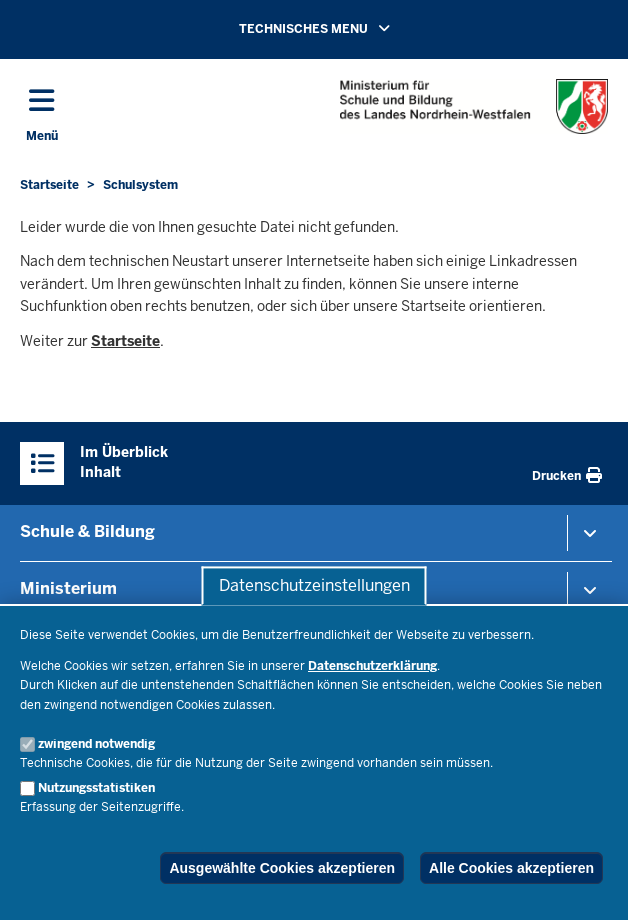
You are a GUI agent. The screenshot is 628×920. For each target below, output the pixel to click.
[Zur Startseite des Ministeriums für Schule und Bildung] (474, 106)
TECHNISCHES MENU (343, 28)
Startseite (125, 341)
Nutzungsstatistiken (96, 788)
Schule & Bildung (87, 531)
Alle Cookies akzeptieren (511, 868)
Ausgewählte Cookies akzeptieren (282, 868)
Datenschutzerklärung (372, 666)
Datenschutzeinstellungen (314, 585)
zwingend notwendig (96, 744)
